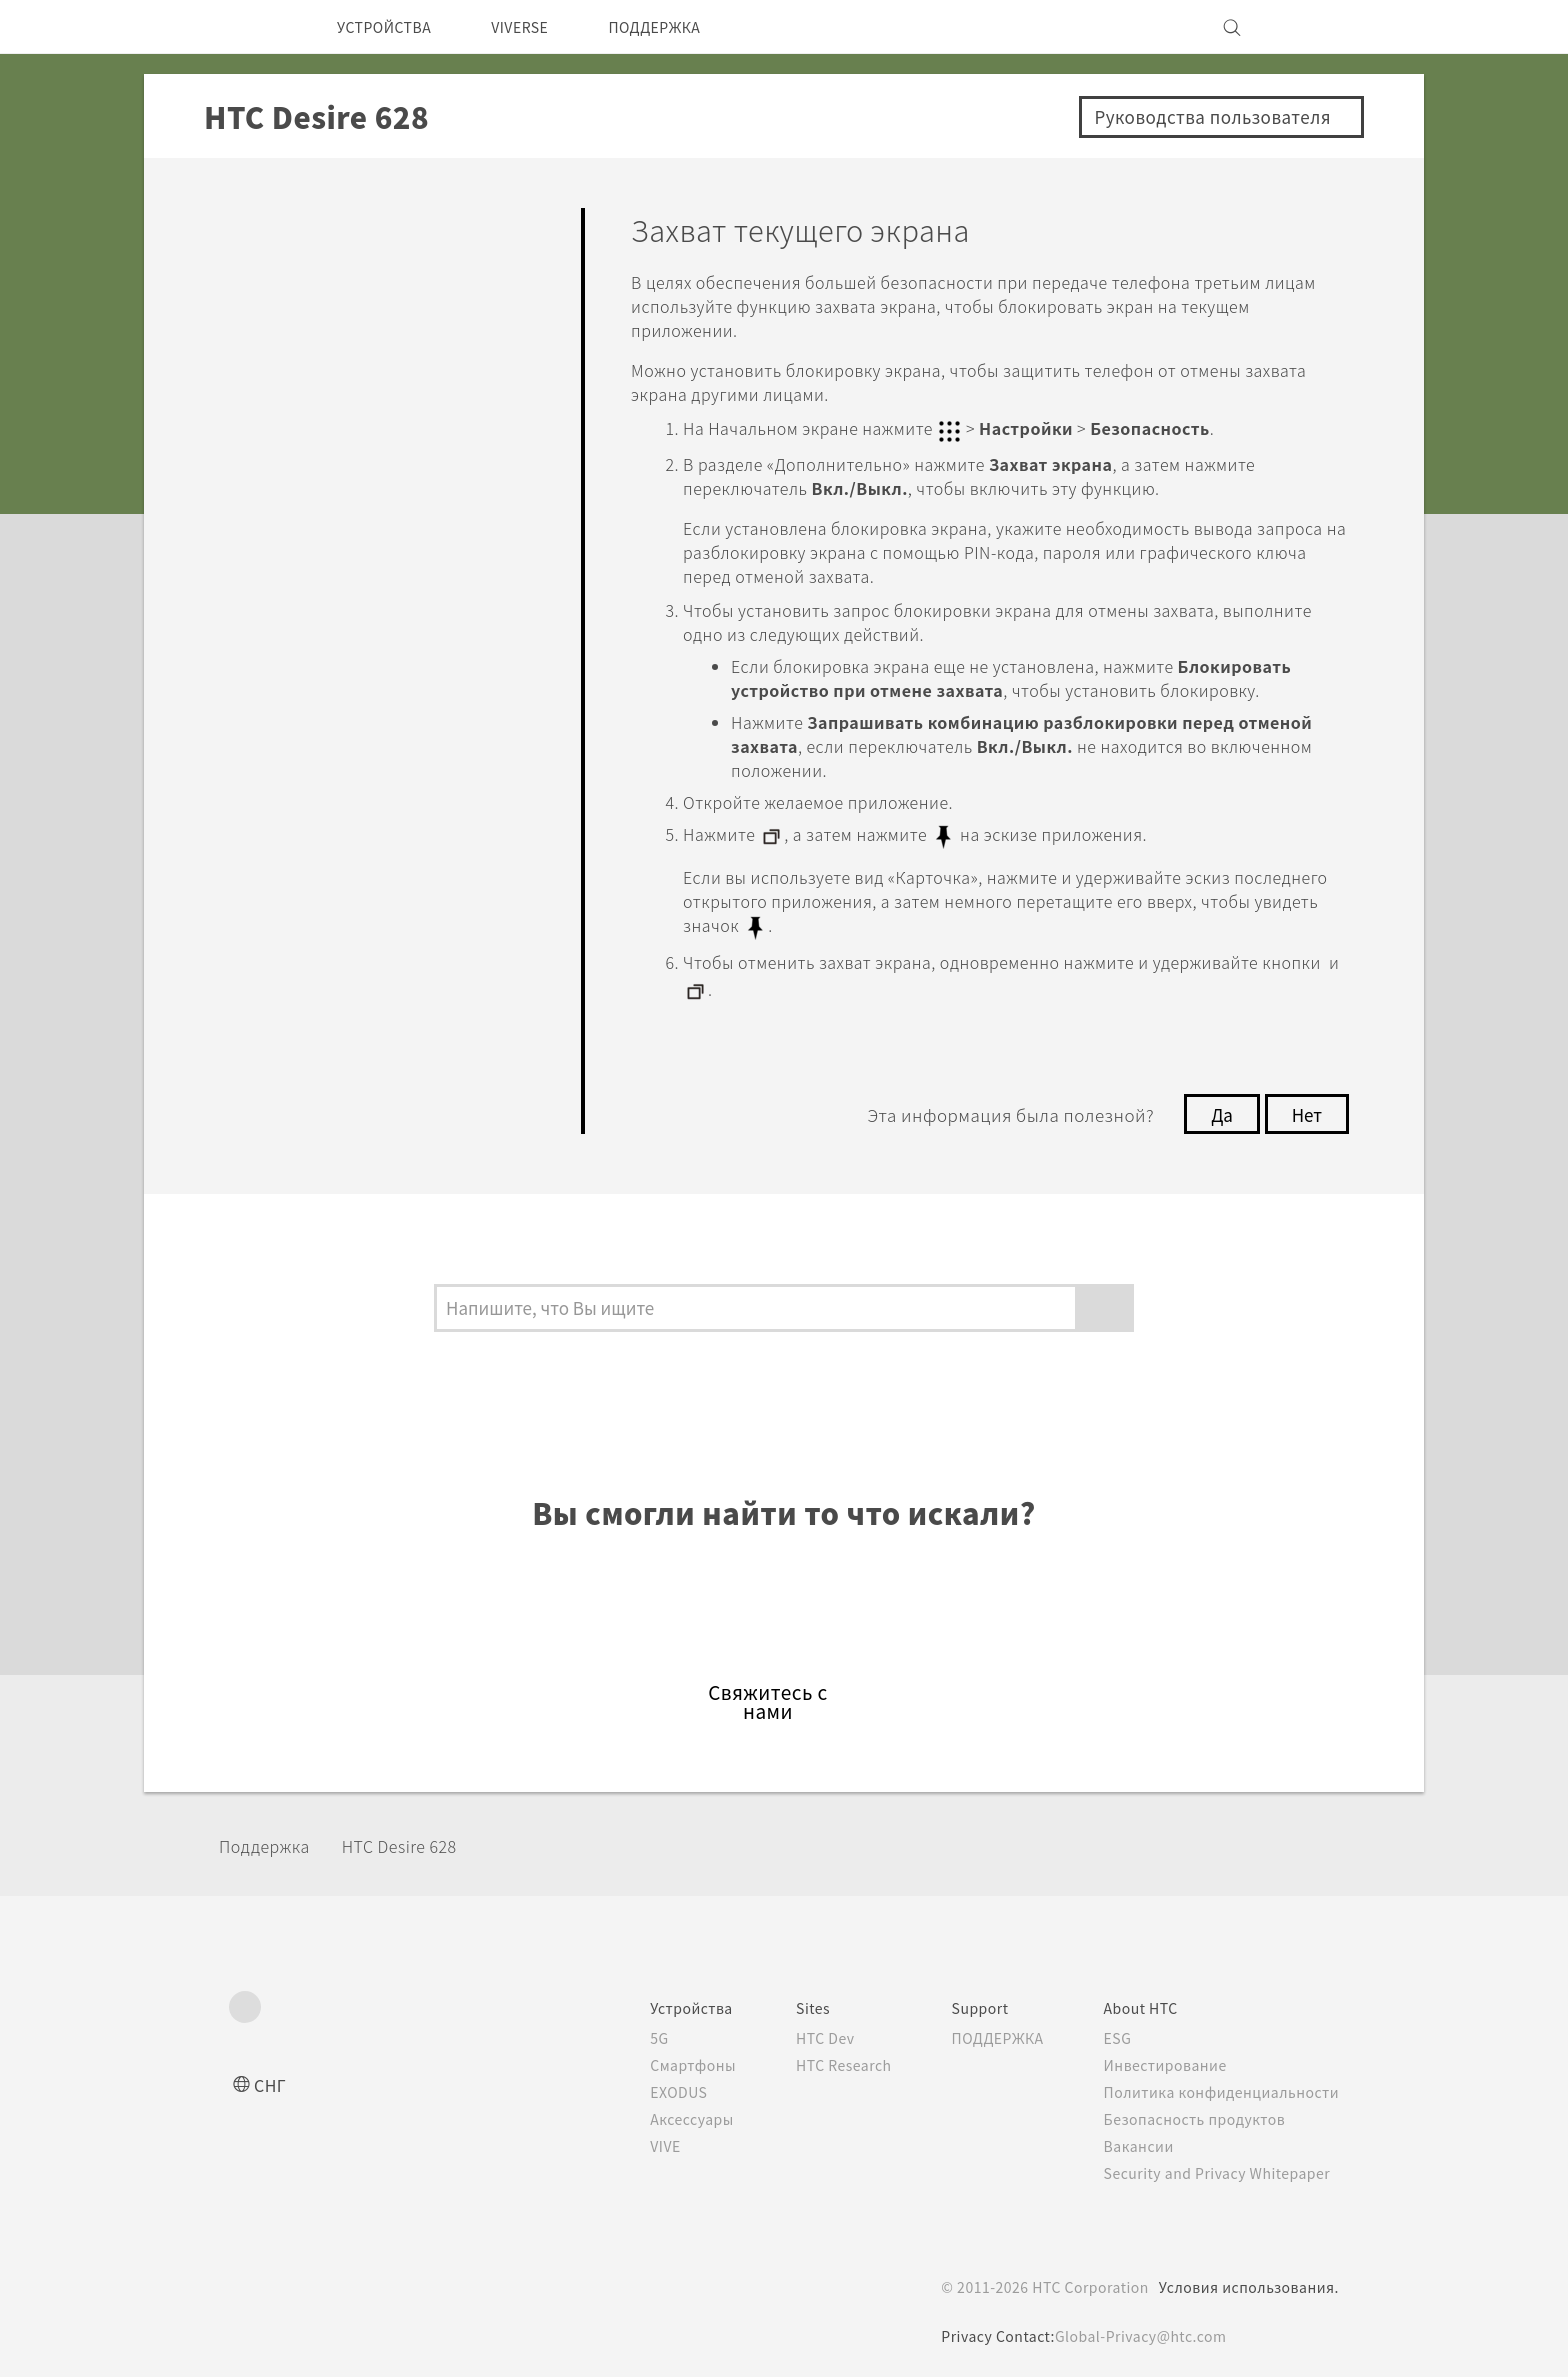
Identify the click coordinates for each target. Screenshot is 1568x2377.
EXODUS (644, 2082)
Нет (1305, 1104)
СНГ (271, 2074)
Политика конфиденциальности (1217, 2082)
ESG (1111, 2028)
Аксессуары (656, 2109)
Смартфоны (655, 2055)
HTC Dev (795, 2028)
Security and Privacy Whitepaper (1217, 2163)
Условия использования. (1246, 2277)
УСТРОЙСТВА (391, 27)
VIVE (629, 2136)
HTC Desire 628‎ (421, 1834)
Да (1216, 1104)
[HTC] (253, 27)
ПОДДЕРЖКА (688, 27)
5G (620, 2028)
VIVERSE (540, 27)
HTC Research (815, 2055)
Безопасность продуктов (1191, 2109)
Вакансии (1132, 2136)
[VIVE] (1312, 27)
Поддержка (271, 1834)
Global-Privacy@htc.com (1140, 2326)
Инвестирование (1160, 2055)
